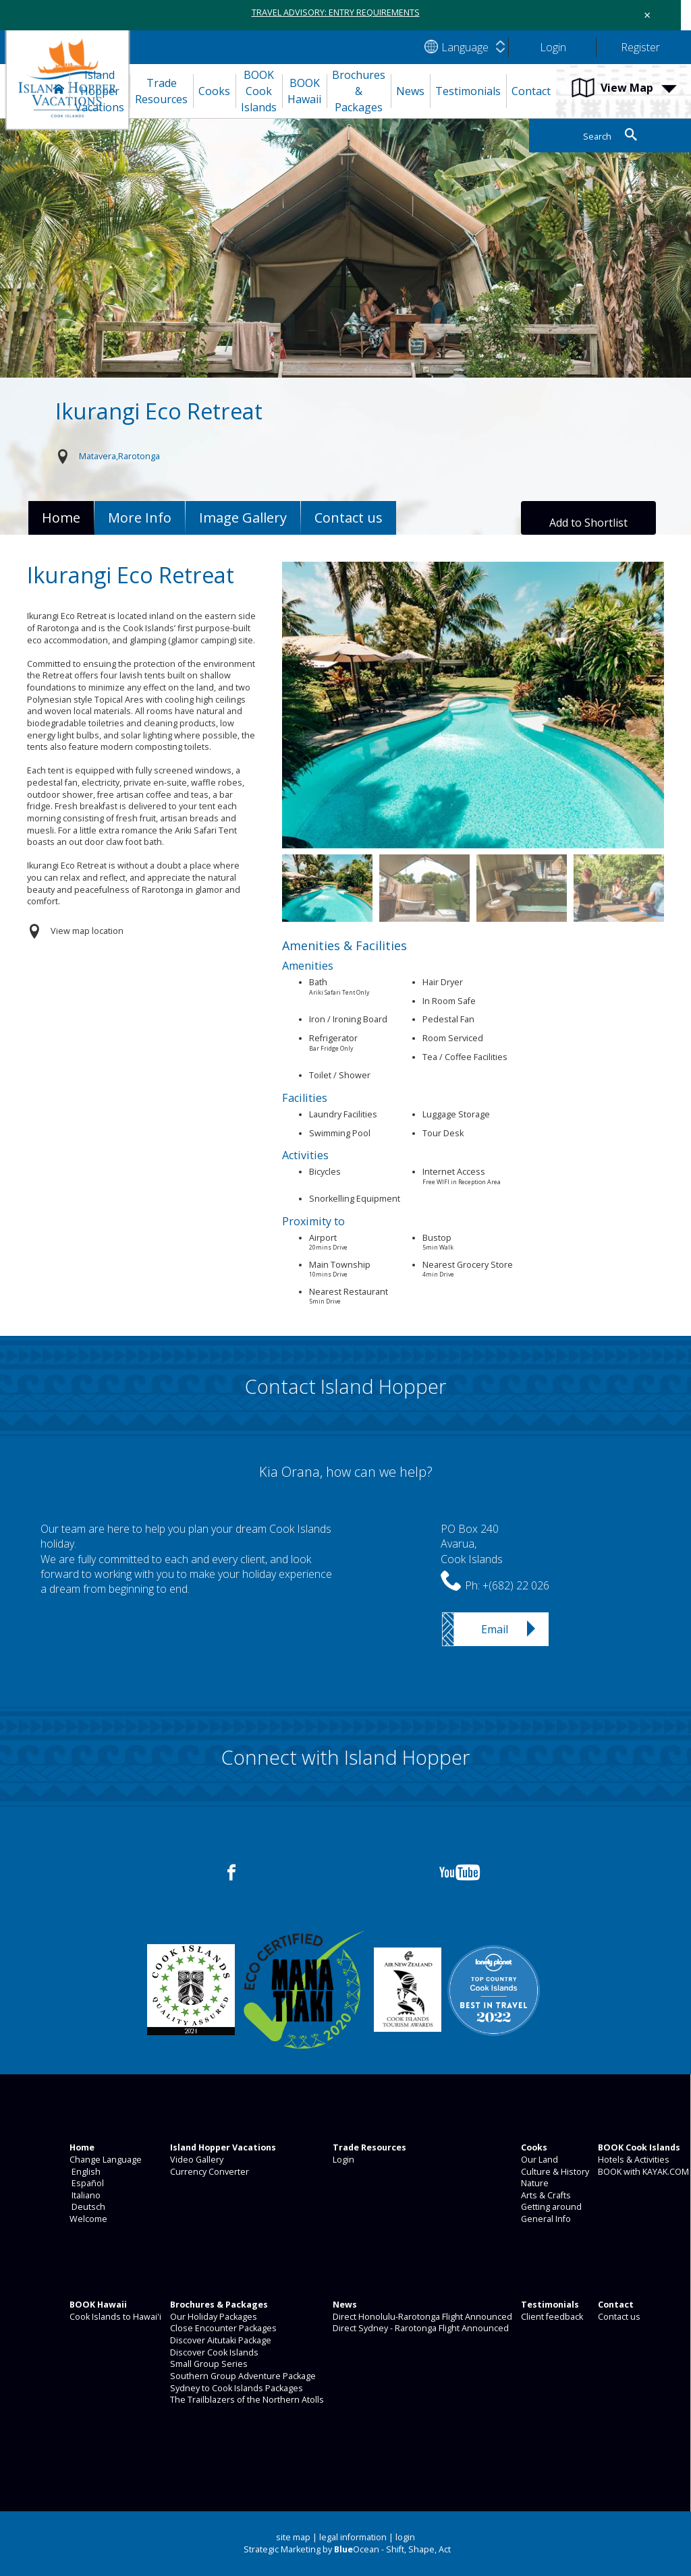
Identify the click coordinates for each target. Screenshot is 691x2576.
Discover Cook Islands (213, 2352)
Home (61, 517)
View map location (87, 931)
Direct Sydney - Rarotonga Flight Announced (420, 2328)
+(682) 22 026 (515, 1585)
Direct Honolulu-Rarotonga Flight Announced (421, 2316)
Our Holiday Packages (212, 2316)
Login (342, 2159)
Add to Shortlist (588, 522)
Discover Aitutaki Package (219, 2340)
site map (293, 2537)
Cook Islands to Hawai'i (114, 2316)
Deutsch (86, 2207)
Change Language (104, 2159)
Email (494, 1629)
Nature (534, 2183)
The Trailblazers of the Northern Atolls (246, 2399)
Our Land (538, 2159)
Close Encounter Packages (222, 2328)
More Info (139, 517)
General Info (545, 2219)
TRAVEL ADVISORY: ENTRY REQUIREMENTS (336, 12)
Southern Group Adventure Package (242, 2376)
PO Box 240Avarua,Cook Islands (472, 1544)
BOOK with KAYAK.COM (642, 2171)
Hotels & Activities (632, 2159)
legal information (353, 2537)
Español (85, 2183)
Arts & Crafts (545, 2195)
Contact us (618, 2316)
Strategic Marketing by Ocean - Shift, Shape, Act (347, 2549)
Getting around (550, 2207)
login (405, 2537)
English (84, 2171)
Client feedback (551, 2316)
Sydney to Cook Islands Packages (235, 2388)
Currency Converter (208, 2171)
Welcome (87, 2219)
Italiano (84, 2195)
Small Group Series (208, 2364)
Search (597, 136)
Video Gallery (195, 2159)
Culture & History (554, 2171)
